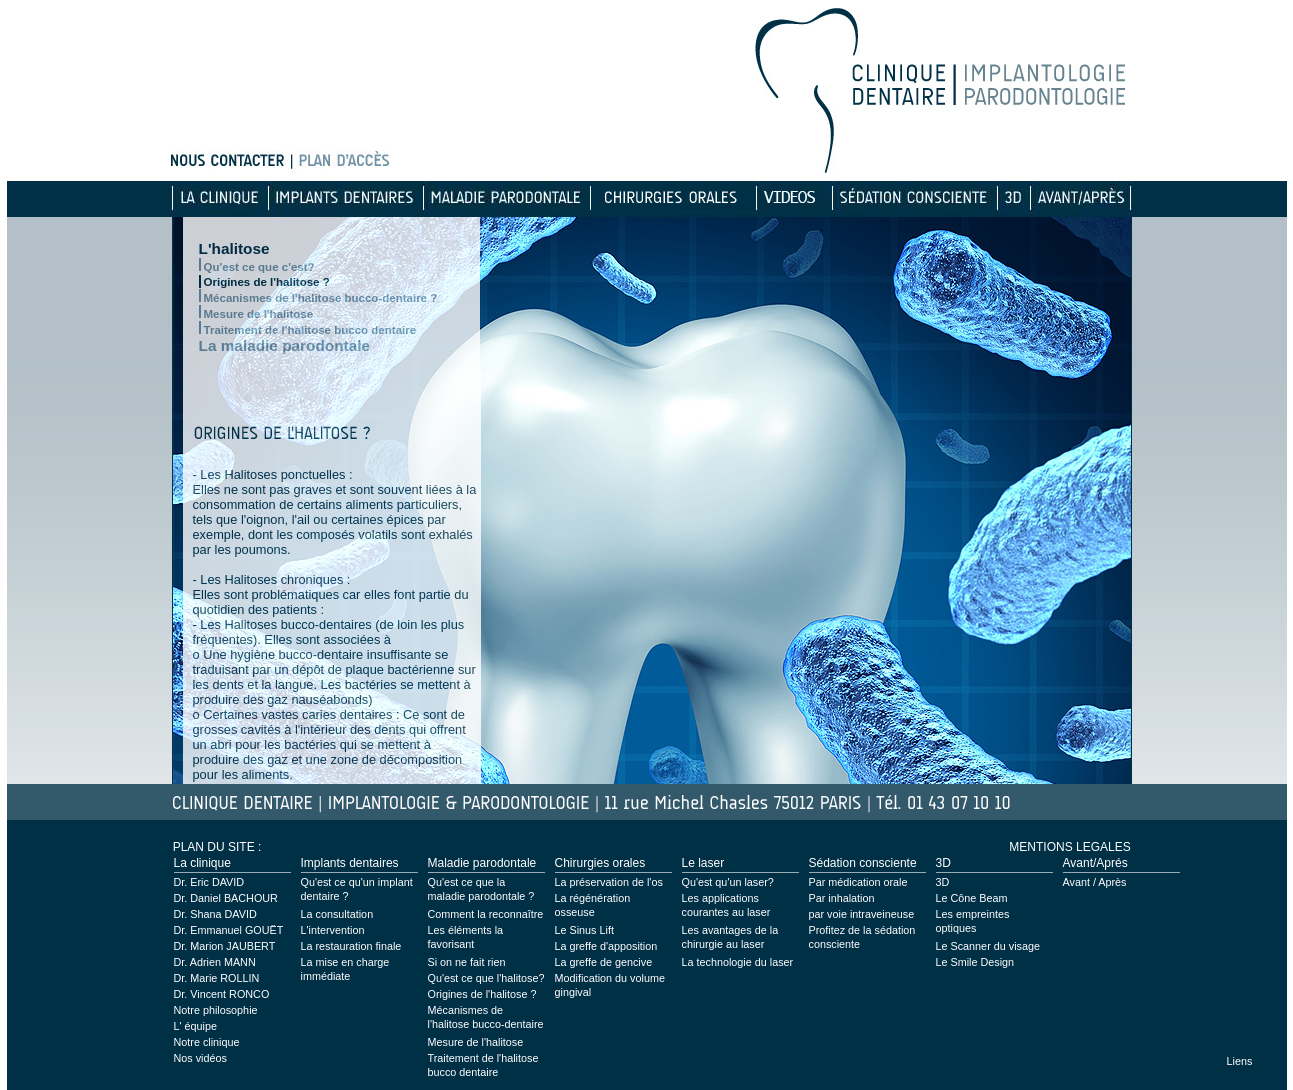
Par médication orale (858, 882)
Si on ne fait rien (467, 962)
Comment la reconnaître (486, 914)
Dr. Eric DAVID (209, 882)
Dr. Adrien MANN (215, 962)
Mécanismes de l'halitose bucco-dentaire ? (321, 298)
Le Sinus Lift (584, 930)
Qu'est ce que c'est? (259, 267)
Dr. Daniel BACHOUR (226, 898)
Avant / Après (1095, 882)
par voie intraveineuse (862, 914)
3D (943, 882)
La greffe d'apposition (606, 946)
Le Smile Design (975, 962)
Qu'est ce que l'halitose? (486, 978)
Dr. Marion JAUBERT (225, 946)
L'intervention (333, 930)
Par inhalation (842, 898)
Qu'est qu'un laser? (728, 882)
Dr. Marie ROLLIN (217, 978)
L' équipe (196, 1026)
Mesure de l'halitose (259, 314)
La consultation (337, 914)
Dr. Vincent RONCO (222, 994)
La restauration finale (351, 946)
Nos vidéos (200, 1058)
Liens (1240, 1061)
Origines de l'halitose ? (267, 282)
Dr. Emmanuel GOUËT (229, 930)
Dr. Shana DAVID (215, 914)
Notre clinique (207, 1042)
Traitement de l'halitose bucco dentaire (310, 330)
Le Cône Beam (972, 898)
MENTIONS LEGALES (1069, 847)
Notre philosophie (216, 1010)
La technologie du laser (738, 962)
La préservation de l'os (609, 882)
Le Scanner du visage (988, 946)
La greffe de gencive (604, 962)
